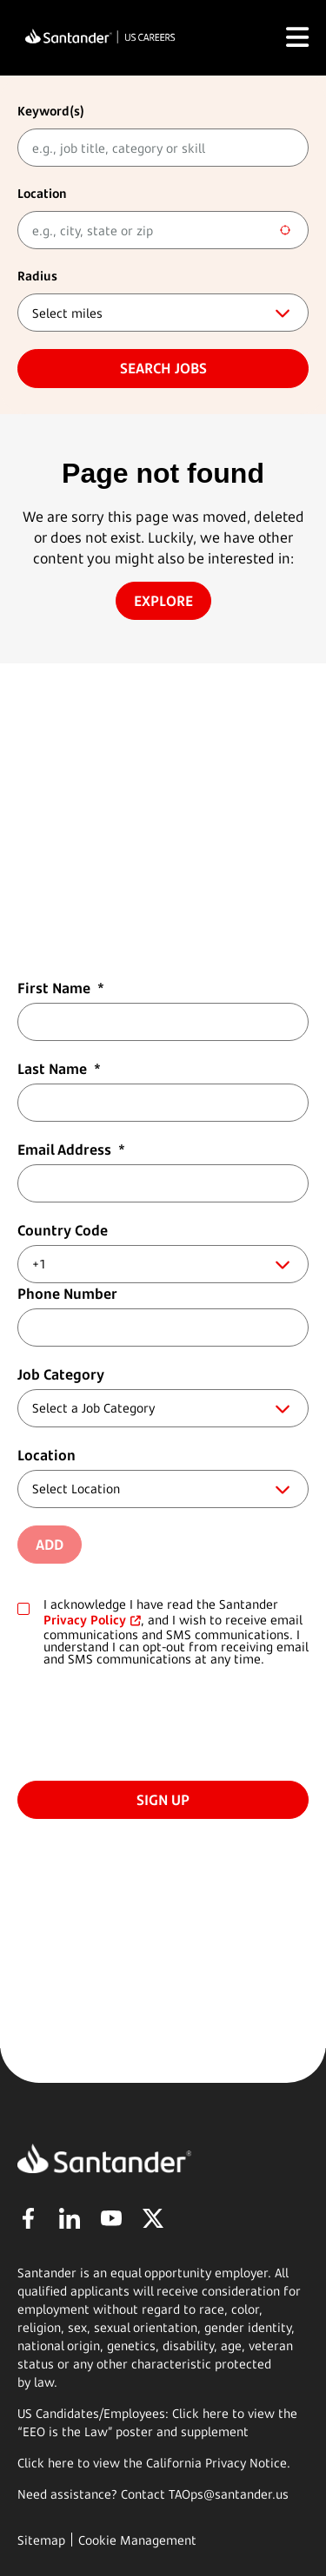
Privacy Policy (84, 1619)
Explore (163, 600)
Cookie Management (137, 2540)
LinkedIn (69, 2218)
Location (42, 193)
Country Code (62, 1230)
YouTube (111, 2218)
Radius (37, 275)
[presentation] (149, 1721)
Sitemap (41, 2540)
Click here (45, 2462)
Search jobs (163, 368)
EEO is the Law (65, 2431)
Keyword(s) (50, 110)
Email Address (71, 1149)
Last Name (59, 1068)
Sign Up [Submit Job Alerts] (163, 1799)
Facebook (27, 2218)
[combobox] (163, 230)
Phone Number (67, 1293)
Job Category (60, 1374)
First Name (60, 988)
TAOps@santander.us (229, 2494)
